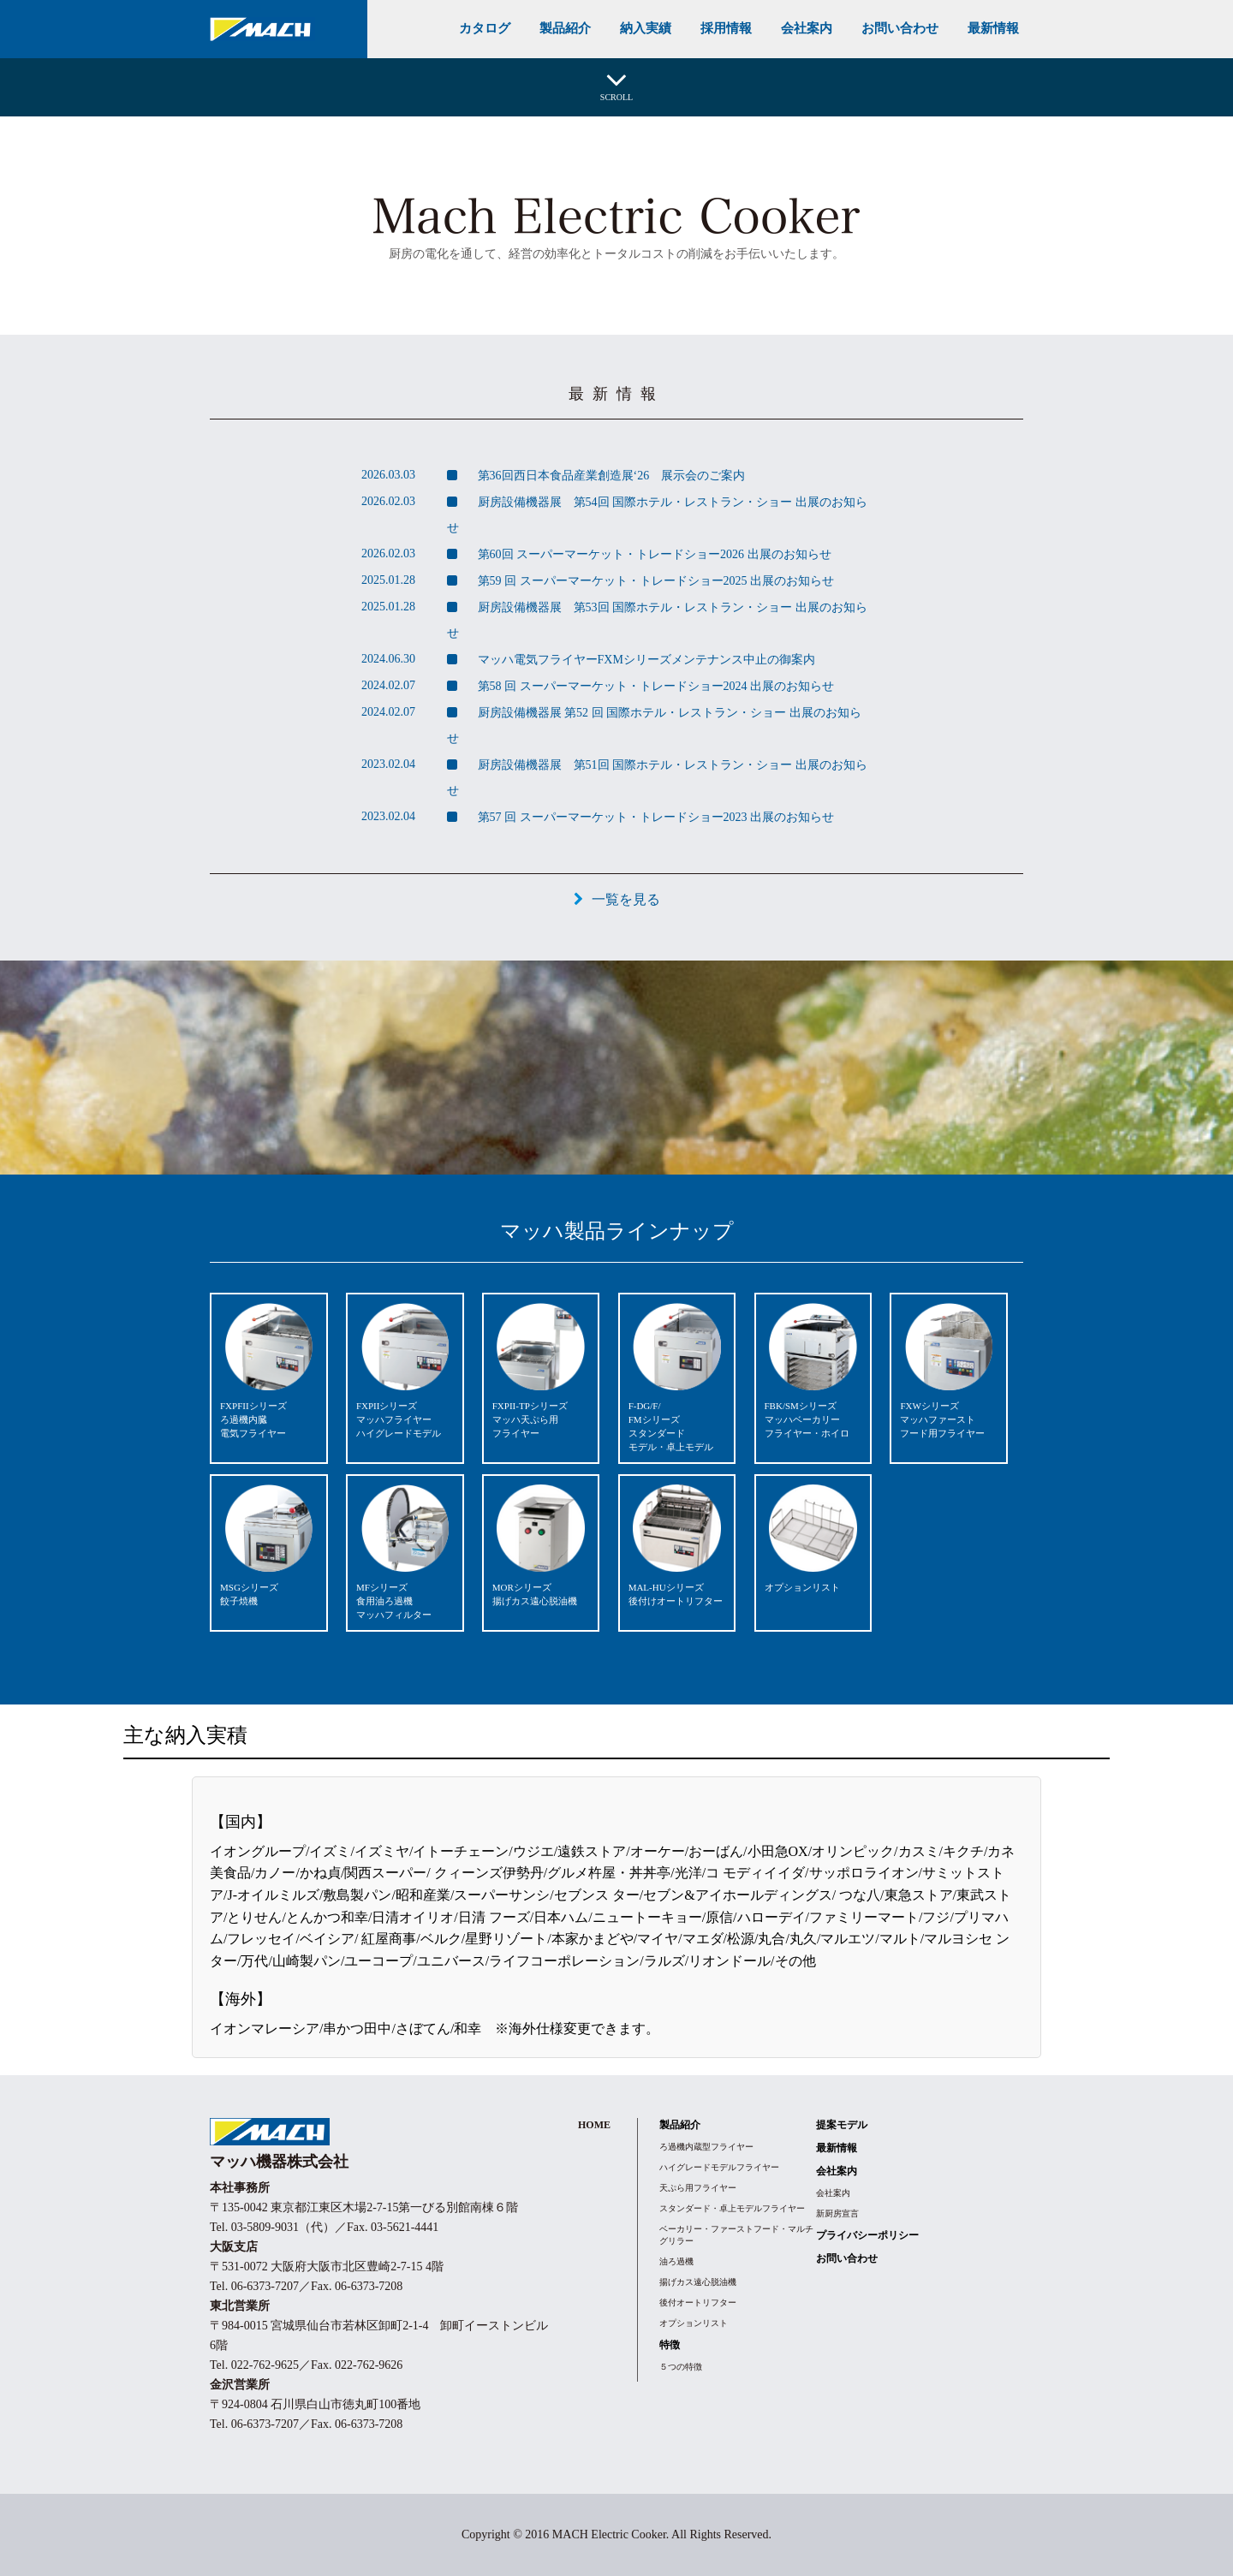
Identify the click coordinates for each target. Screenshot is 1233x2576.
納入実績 (645, 28)
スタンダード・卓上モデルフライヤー (732, 2208)
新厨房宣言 (837, 2213)
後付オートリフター (697, 2302)
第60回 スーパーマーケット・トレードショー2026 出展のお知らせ (652, 554)
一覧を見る (626, 899)
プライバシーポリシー (867, 2235)
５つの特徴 (680, 2366)
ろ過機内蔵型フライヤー (706, 2146)
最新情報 (993, 28)
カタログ (484, 28)
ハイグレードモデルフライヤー (719, 2167)
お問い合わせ (899, 28)
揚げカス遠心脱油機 (697, 2282)
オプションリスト (693, 2323)
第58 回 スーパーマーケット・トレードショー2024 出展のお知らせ (654, 686)
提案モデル (841, 2125)
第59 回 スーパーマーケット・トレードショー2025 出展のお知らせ (654, 580)
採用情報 (726, 28)
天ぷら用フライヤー (697, 2187)
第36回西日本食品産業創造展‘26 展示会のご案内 (609, 475)
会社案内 (806, 28)
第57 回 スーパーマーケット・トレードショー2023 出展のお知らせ (654, 817)
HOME (594, 2125)
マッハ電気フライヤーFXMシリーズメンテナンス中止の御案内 (644, 659)
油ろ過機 (676, 2261)
